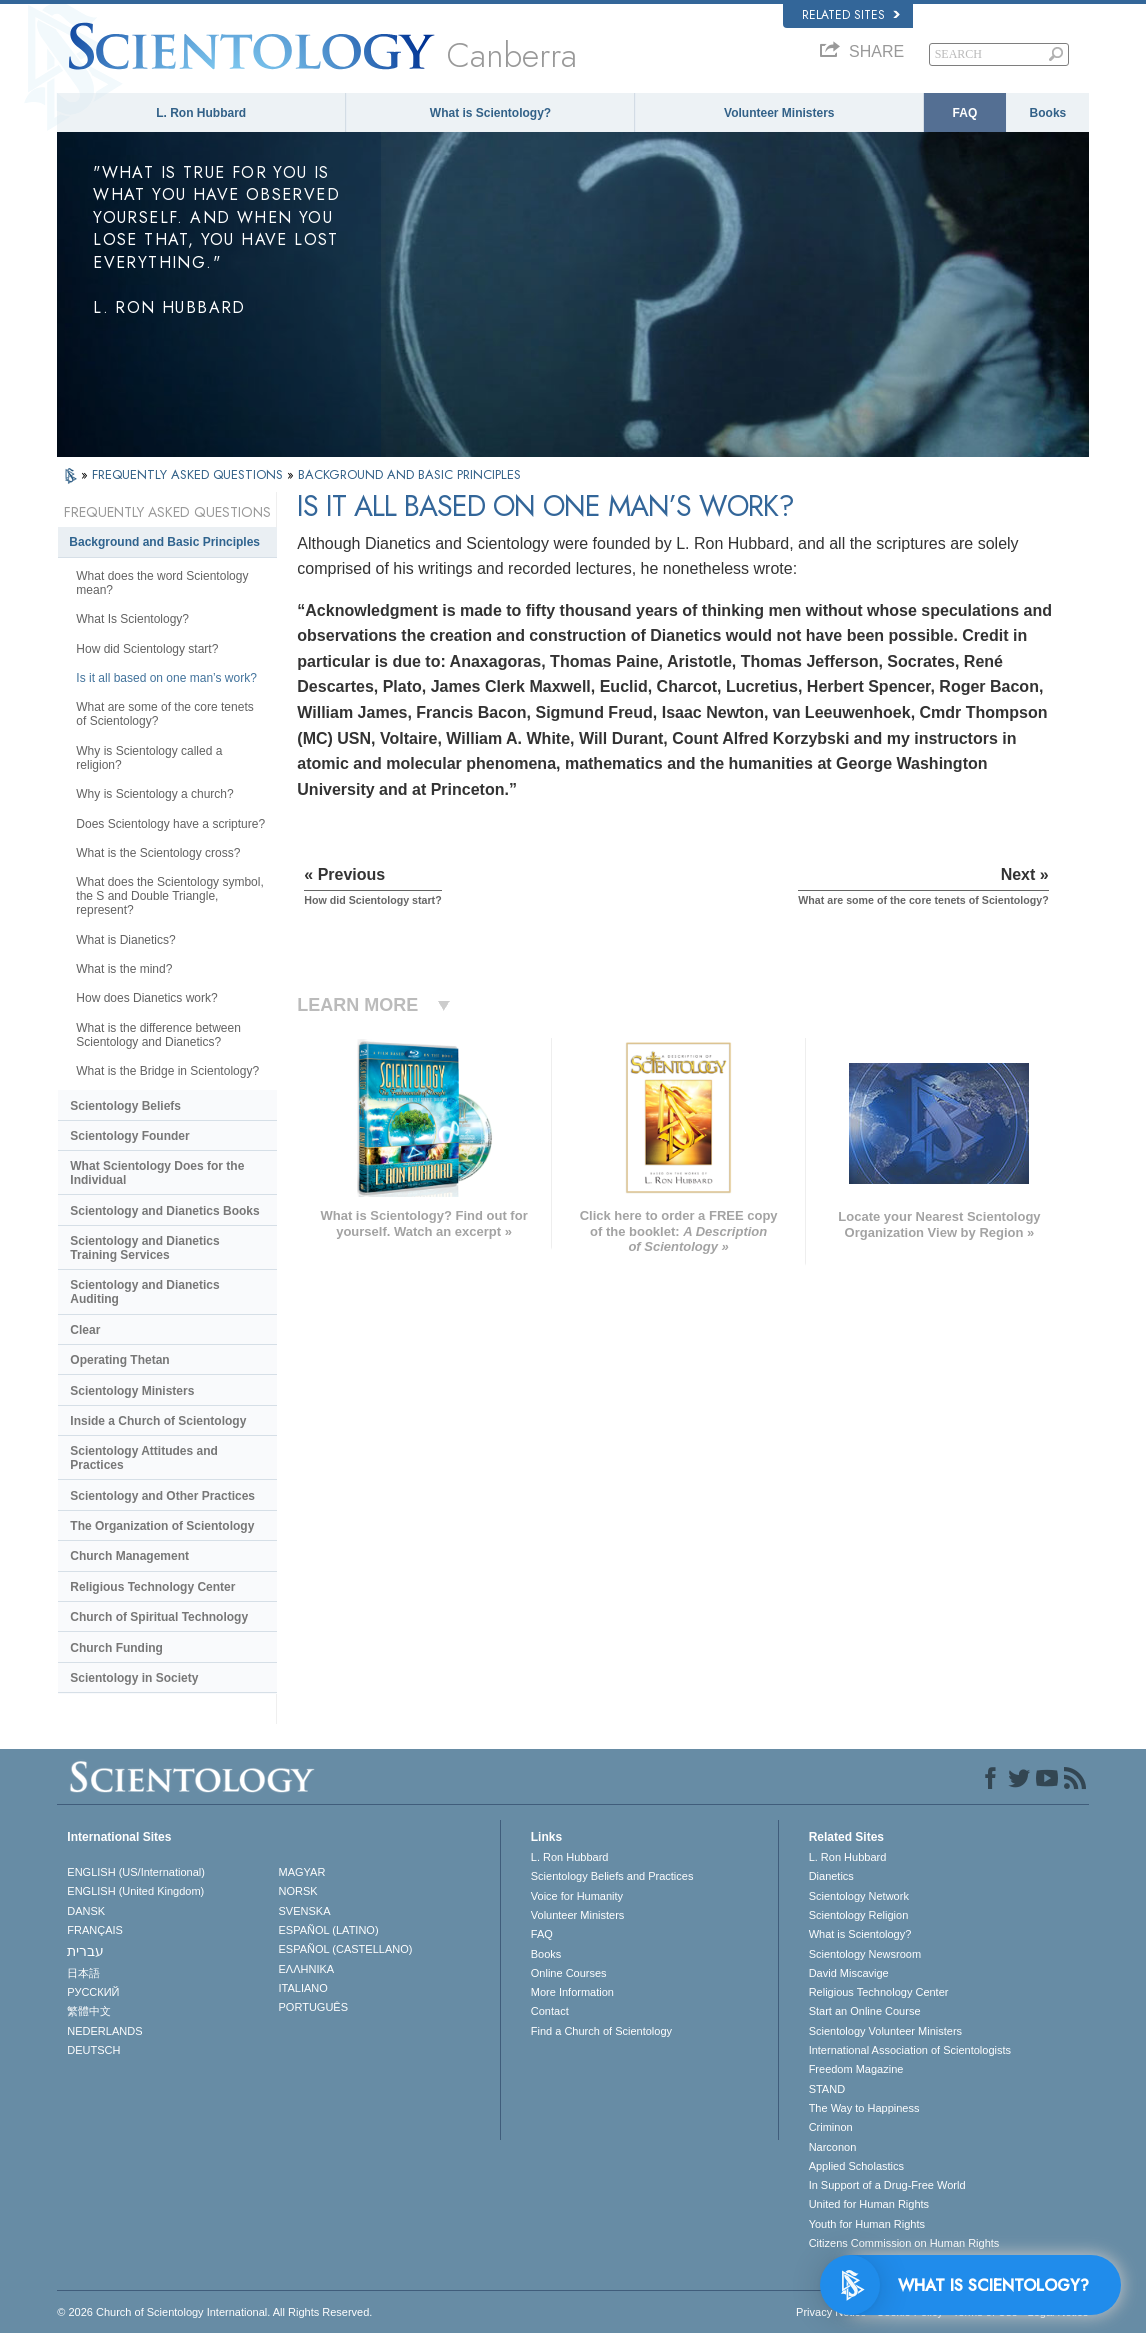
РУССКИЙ (93, 1992)
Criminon (831, 2127)
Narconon (833, 2147)
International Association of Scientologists (910, 2050)
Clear (85, 1330)
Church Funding (116, 1648)
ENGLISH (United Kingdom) (135, 1891)
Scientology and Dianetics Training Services (144, 1248)
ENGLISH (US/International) (136, 1872)
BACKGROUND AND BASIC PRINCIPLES (409, 474)
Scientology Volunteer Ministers (885, 2031)
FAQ (965, 113)
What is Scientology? (490, 113)
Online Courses (569, 1973)
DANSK (86, 1911)
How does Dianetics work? (146, 998)
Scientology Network (859, 1896)
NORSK (298, 1891)
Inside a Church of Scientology (158, 1421)
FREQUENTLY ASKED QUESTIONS (189, 474)
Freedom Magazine (856, 2069)
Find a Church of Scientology (601, 2031)
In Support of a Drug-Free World (887, 2185)
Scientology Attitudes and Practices (144, 1458)
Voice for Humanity (577, 1896)
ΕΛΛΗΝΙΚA (307, 1969)
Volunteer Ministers (779, 113)
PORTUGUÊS (313, 2007)
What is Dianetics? (125, 940)
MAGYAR (302, 1872)
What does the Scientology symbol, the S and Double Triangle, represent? (169, 896)
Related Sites (851, 15)
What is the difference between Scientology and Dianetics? (158, 1035)
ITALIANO (303, 1988)
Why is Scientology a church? (154, 794)
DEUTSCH (93, 2050)
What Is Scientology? (132, 619)
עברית (85, 1951)
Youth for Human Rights (867, 2224)
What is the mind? (124, 969)
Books (1048, 113)
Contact (550, 2011)
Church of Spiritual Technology (159, 1617)
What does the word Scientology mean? (162, 583)
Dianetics (831, 1876)
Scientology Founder (129, 1136)
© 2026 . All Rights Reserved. (214, 2312)
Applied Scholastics (856, 2166)
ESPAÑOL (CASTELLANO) (346, 1949)
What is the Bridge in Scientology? (167, 1071)
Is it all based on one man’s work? (166, 678)
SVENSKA (305, 1911)
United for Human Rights (869, 2204)
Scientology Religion (859, 1915)
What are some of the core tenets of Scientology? (164, 714)
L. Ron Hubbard (201, 113)
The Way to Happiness (864, 2108)
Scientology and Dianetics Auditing (144, 1292)
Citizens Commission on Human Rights (904, 2243)
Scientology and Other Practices (162, 1496)
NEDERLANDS (104, 2031)
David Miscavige (849, 1973)
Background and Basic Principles (164, 542)
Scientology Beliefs (125, 1106)
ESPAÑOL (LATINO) (329, 1930)
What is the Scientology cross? (158, 853)
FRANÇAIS (95, 1930)
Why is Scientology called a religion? (149, 758)
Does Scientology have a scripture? (170, 824)
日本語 (83, 1973)
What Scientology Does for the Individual (157, 1173)
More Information (572, 1992)
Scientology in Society (134, 1678)
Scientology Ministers (132, 1391)
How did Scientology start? (147, 649)
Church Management (129, 1556)
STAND (827, 2089)
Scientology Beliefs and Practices (612, 1876)
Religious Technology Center (152, 1587)
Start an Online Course (865, 2011)
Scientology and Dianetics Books (164, 1211)
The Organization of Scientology (162, 1526)
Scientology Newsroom (865, 1954)
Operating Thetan (119, 1360)
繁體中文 (89, 2011)
